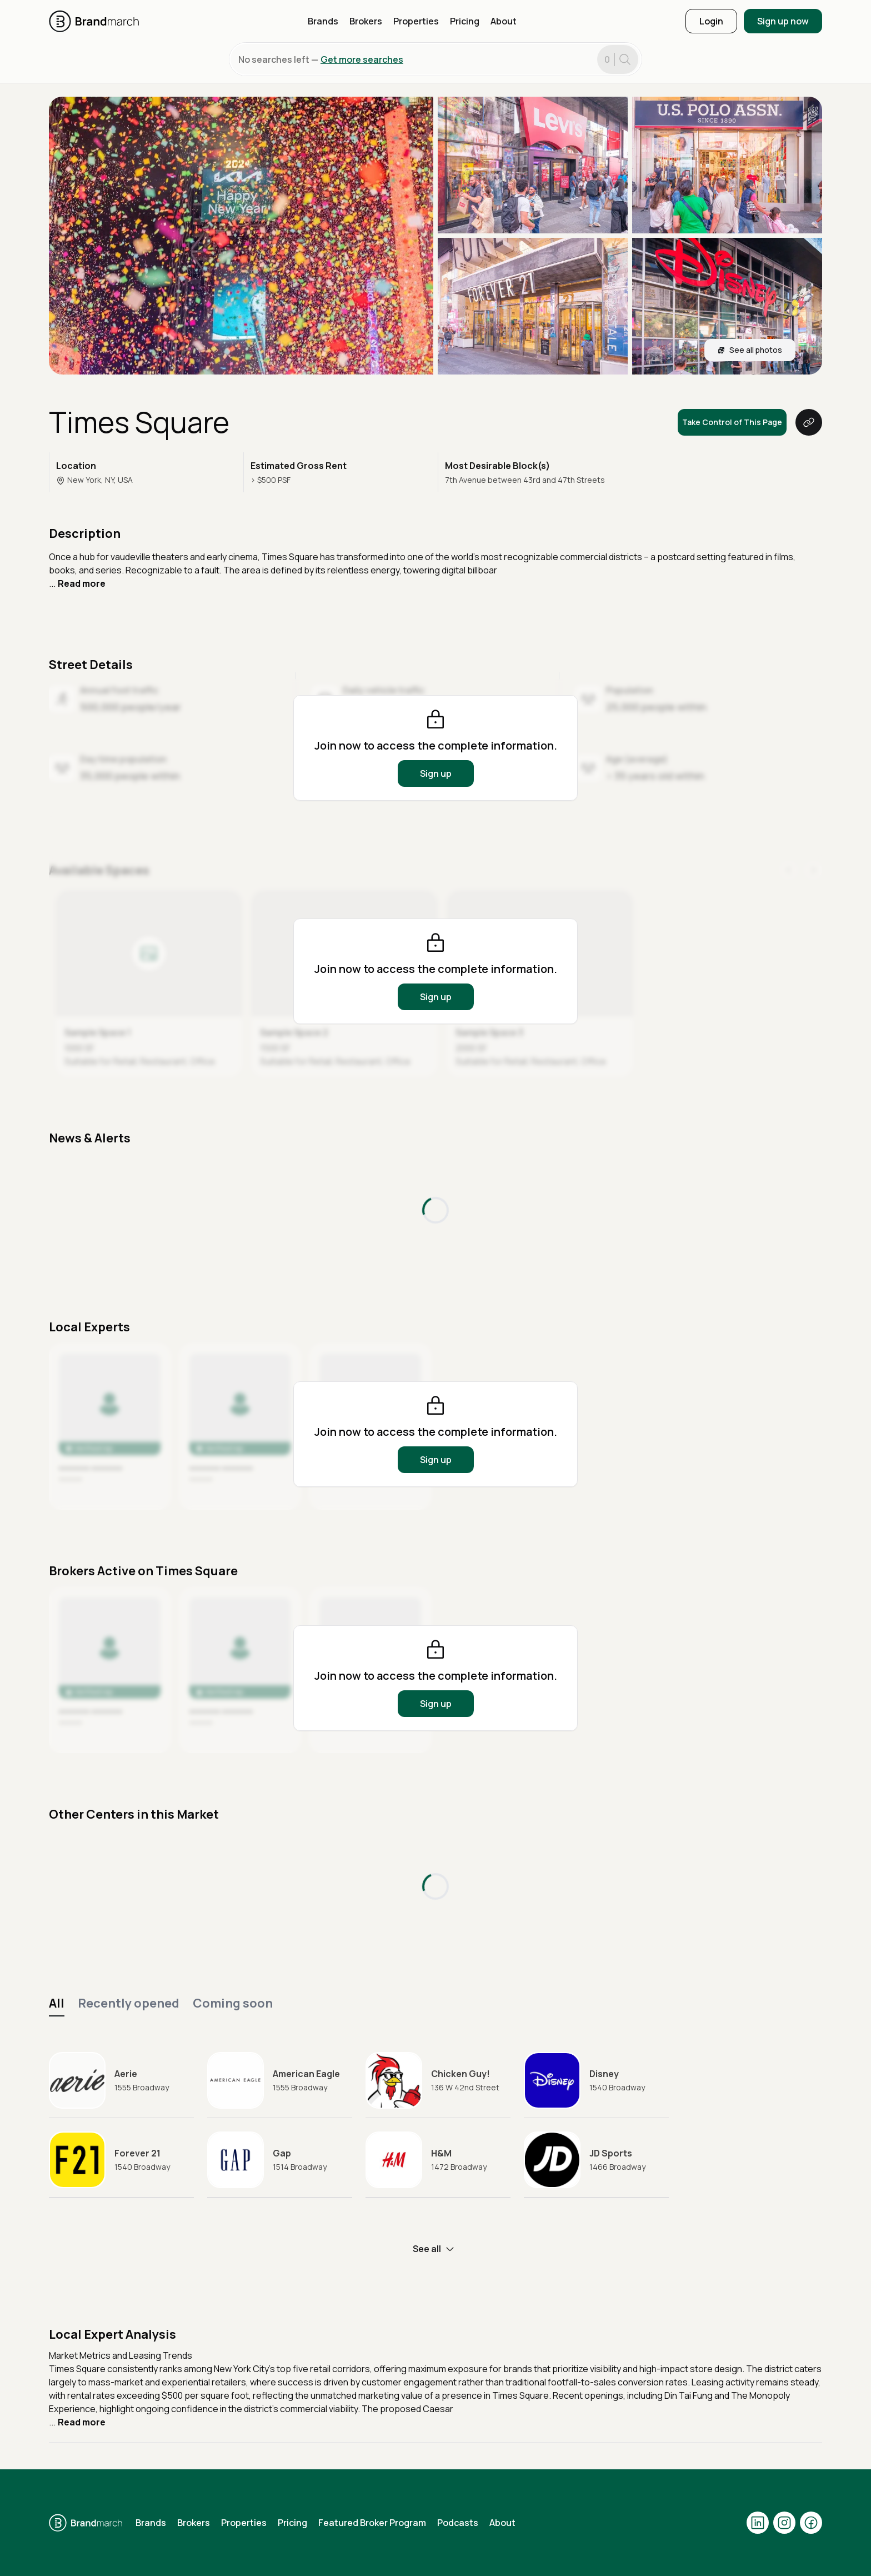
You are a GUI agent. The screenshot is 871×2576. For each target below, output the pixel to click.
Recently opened (128, 2003)
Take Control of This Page (732, 422)
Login (711, 21)
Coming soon (233, 2003)
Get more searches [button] (362, 59)
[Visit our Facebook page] (811, 2523)
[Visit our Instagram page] (784, 2523)
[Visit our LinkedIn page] (758, 2523)
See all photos (750, 350)
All (56, 2003)
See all (436, 2249)
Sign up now (783, 21)
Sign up (436, 773)
